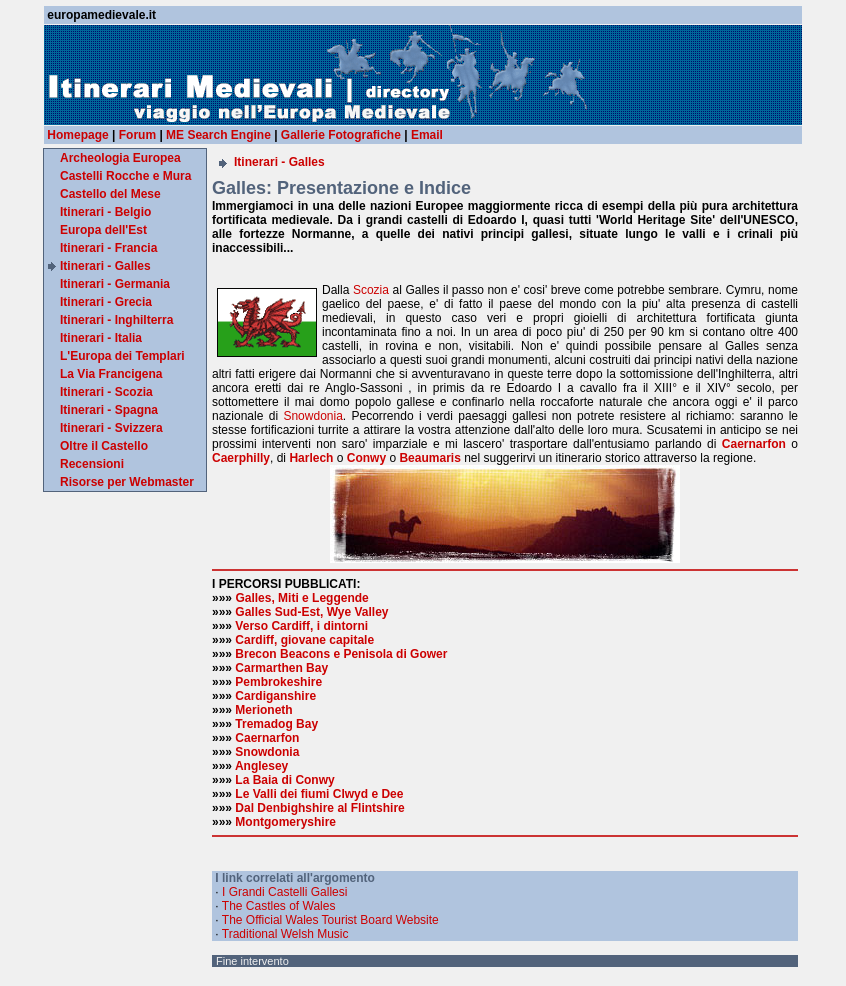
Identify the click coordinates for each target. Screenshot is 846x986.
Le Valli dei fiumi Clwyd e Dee (319, 794)
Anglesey (261, 766)
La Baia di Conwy (284, 780)
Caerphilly (241, 458)
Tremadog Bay (276, 724)
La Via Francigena (111, 374)
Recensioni (92, 464)
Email (427, 135)
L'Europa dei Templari (122, 356)
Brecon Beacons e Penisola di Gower (341, 654)
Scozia (371, 290)
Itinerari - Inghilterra (116, 320)
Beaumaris (429, 458)
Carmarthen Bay (281, 668)
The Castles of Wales (279, 906)
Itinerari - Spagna (109, 410)
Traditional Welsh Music (285, 934)
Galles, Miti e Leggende (301, 598)
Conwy (366, 458)
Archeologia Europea (120, 158)
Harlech (311, 458)
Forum (137, 135)
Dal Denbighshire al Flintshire (319, 808)
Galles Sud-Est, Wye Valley (311, 612)
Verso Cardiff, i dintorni (301, 626)
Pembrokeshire (278, 682)
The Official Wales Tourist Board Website (330, 920)
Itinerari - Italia (101, 338)
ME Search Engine (218, 135)
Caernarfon (754, 444)
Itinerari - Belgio (105, 212)
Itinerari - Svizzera (111, 428)
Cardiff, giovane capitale (304, 640)
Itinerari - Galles (105, 266)
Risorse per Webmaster (127, 482)
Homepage (77, 135)
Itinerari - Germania (115, 284)
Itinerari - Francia (108, 248)
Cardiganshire (275, 696)
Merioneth (263, 710)
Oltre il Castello (104, 446)
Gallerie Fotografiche (341, 135)
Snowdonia (312, 416)
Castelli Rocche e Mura (125, 176)
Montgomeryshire (285, 822)
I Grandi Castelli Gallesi (284, 892)
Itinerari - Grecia (106, 302)
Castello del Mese (110, 194)
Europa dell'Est (103, 230)
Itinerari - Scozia (106, 392)
